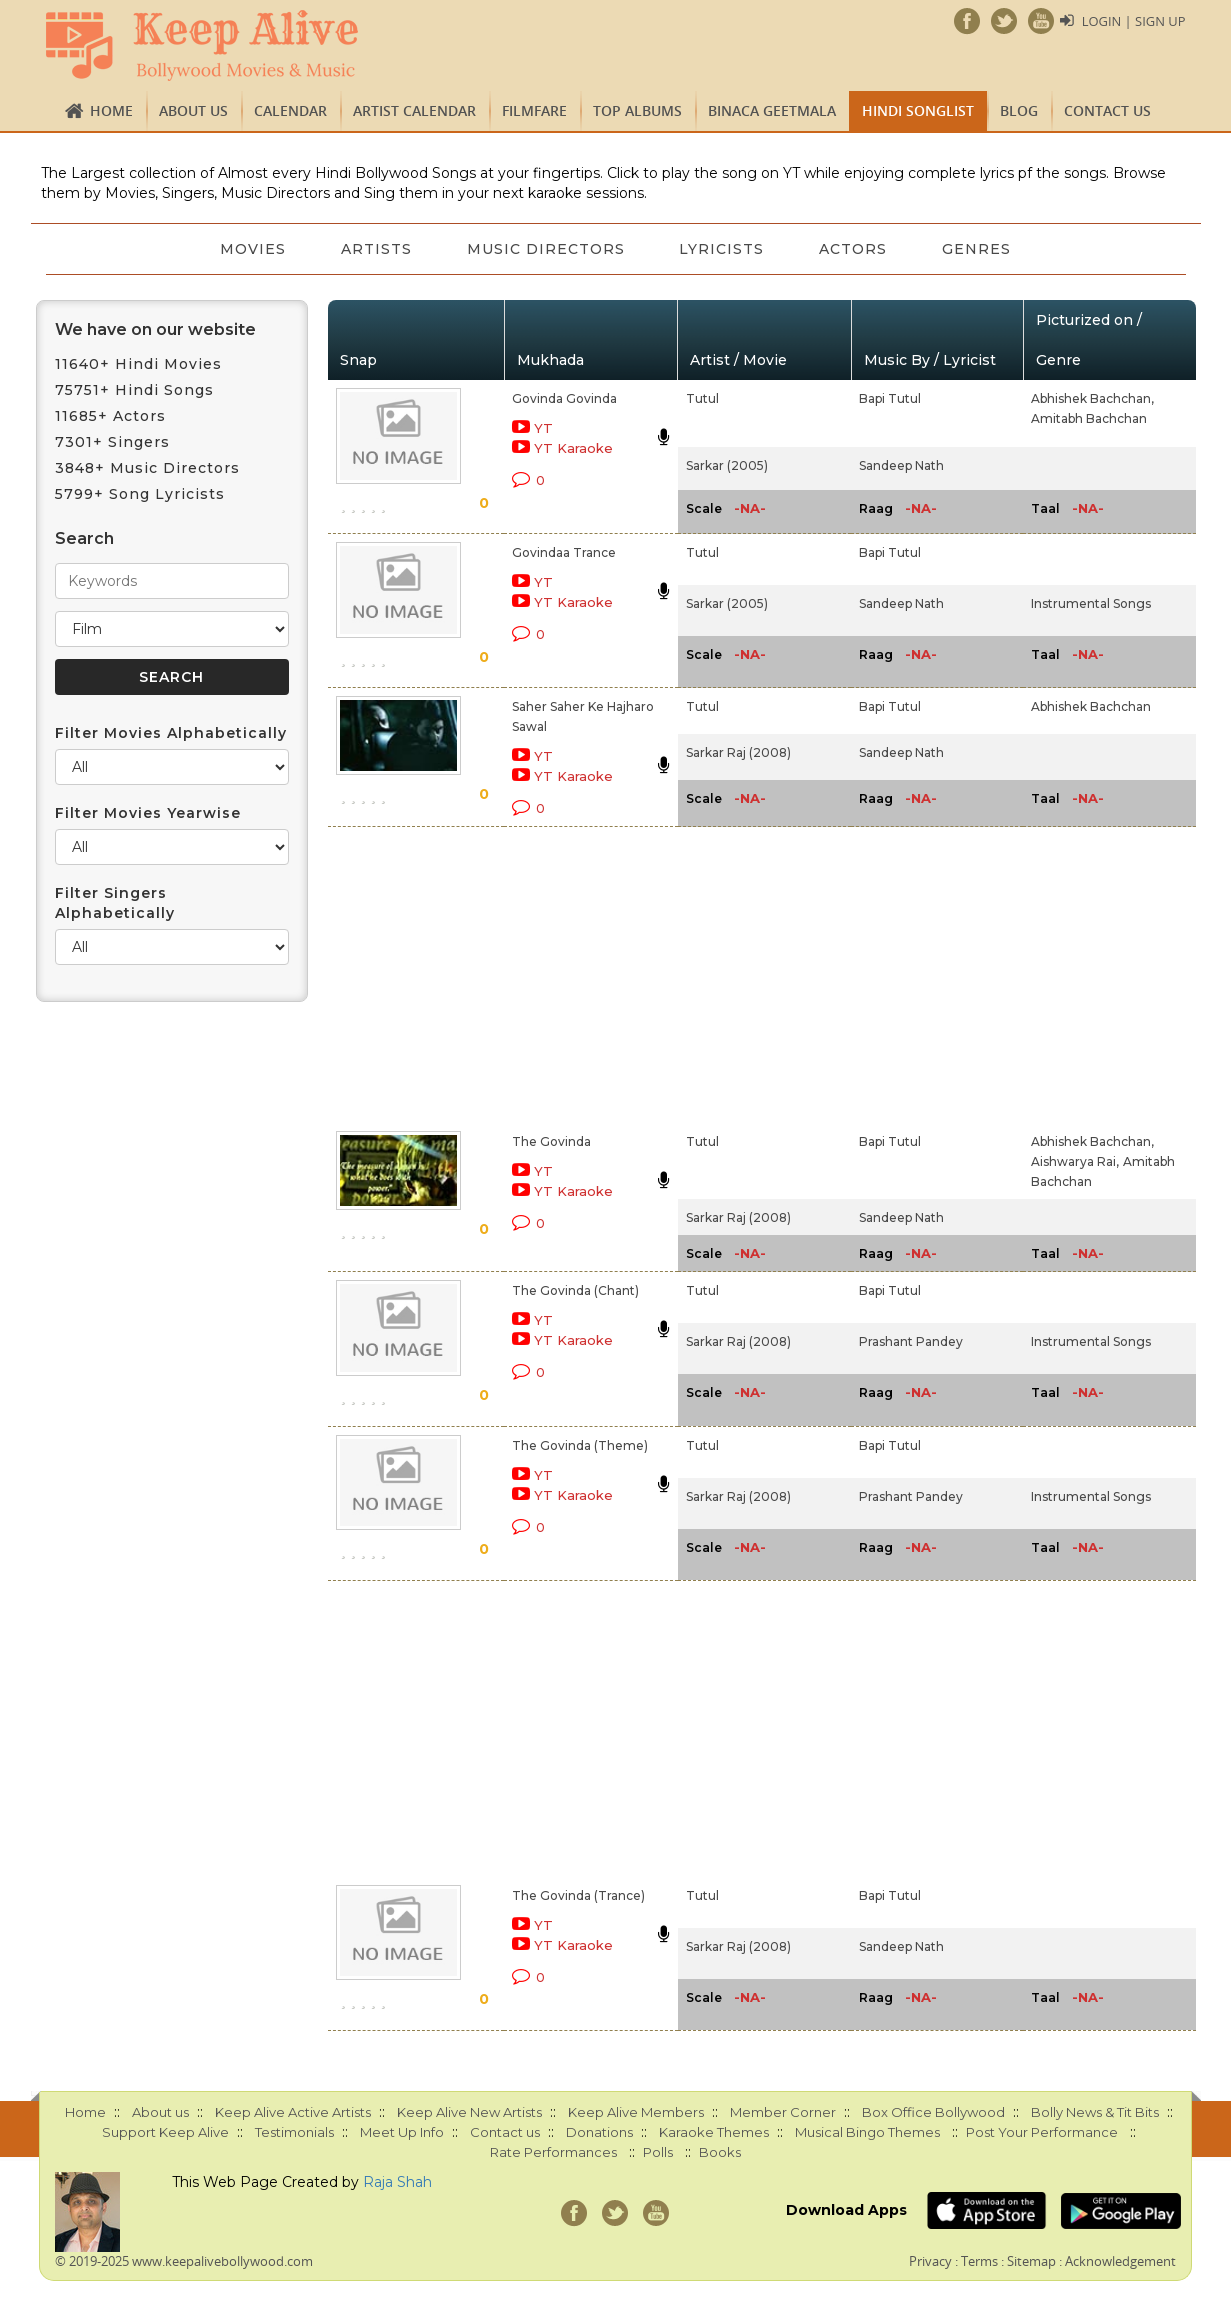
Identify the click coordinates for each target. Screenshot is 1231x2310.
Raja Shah (397, 2182)
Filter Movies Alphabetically (171, 733)
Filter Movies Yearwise (148, 813)
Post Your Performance (1042, 2132)
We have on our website (155, 329)
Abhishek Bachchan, (1092, 398)
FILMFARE (534, 110)
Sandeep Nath (901, 465)
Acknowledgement (1120, 2261)
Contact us (1107, 110)
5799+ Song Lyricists (140, 494)
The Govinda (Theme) (580, 1445)
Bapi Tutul (890, 398)
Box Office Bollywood (933, 2112)
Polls (658, 2152)
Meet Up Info (402, 2132)
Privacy (930, 2261)
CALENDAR (290, 110)
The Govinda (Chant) (575, 1290)
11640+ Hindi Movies (138, 364)
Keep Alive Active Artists (293, 2112)
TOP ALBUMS (637, 110)
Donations (599, 2132)
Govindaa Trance (564, 552)
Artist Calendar (414, 110)
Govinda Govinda (564, 398)
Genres (979, 249)
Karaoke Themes (714, 2132)
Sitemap (1031, 2261)
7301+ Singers (112, 442)
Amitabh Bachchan (1089, 418)
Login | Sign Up (1133, 21)
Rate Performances (553, 2152)
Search (84, 538)
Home (111, 110)
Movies (250, 249)
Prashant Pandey (911, 1341)
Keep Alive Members (636, 2112)
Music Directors (545, 249)
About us (193, 110)
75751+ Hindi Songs (134, 390)
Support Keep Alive (165, 2132)
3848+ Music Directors (147, 468)
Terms (979, 2261)
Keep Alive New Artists (469, 2112)
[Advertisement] (581, 975)
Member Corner (783, 2112)
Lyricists (722, 249)
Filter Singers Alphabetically (115, 903)
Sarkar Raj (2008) (738, 752)
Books (720, 2152)
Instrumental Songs (1091, 603)
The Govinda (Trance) (578, 1895)
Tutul (702, 398)
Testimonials (294, 2132)
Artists (374, 249)
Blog (1019, 110)
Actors (855, 249)
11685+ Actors (110, 416)
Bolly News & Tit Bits (1095, 2112)
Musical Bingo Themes (867, 2132)
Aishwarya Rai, (1075, 1161)
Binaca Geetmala (772, 110)
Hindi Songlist (918, 110)
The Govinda (551, 1141)
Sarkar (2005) (727, 465)
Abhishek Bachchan (1091, 706)
